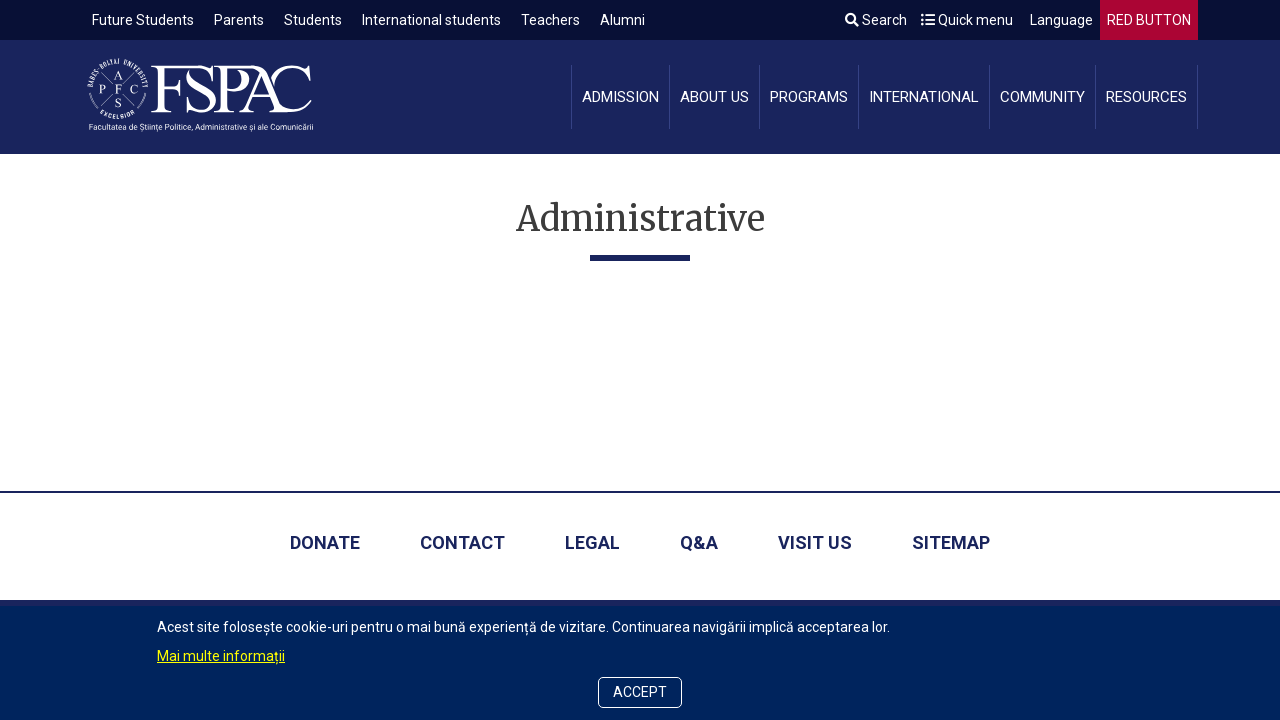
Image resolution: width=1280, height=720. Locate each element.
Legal (592, 542)
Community (1042, 97)
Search (876, 20)
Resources (1146, 97)
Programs (809, 97)
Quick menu (967, 20)
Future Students (143, 20)
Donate (325, 542)
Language (1060, 20)
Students (313, 20)
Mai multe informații (221, 656)
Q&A (699, 542)
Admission (620, 97)
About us (714, 97)
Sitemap (951, 542)
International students (431, 20)
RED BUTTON (1149, 20)
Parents (239, 20)
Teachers (550, 20)
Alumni (622, 20)
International (924, 97)
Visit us (815, 542)
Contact (462, 542)
